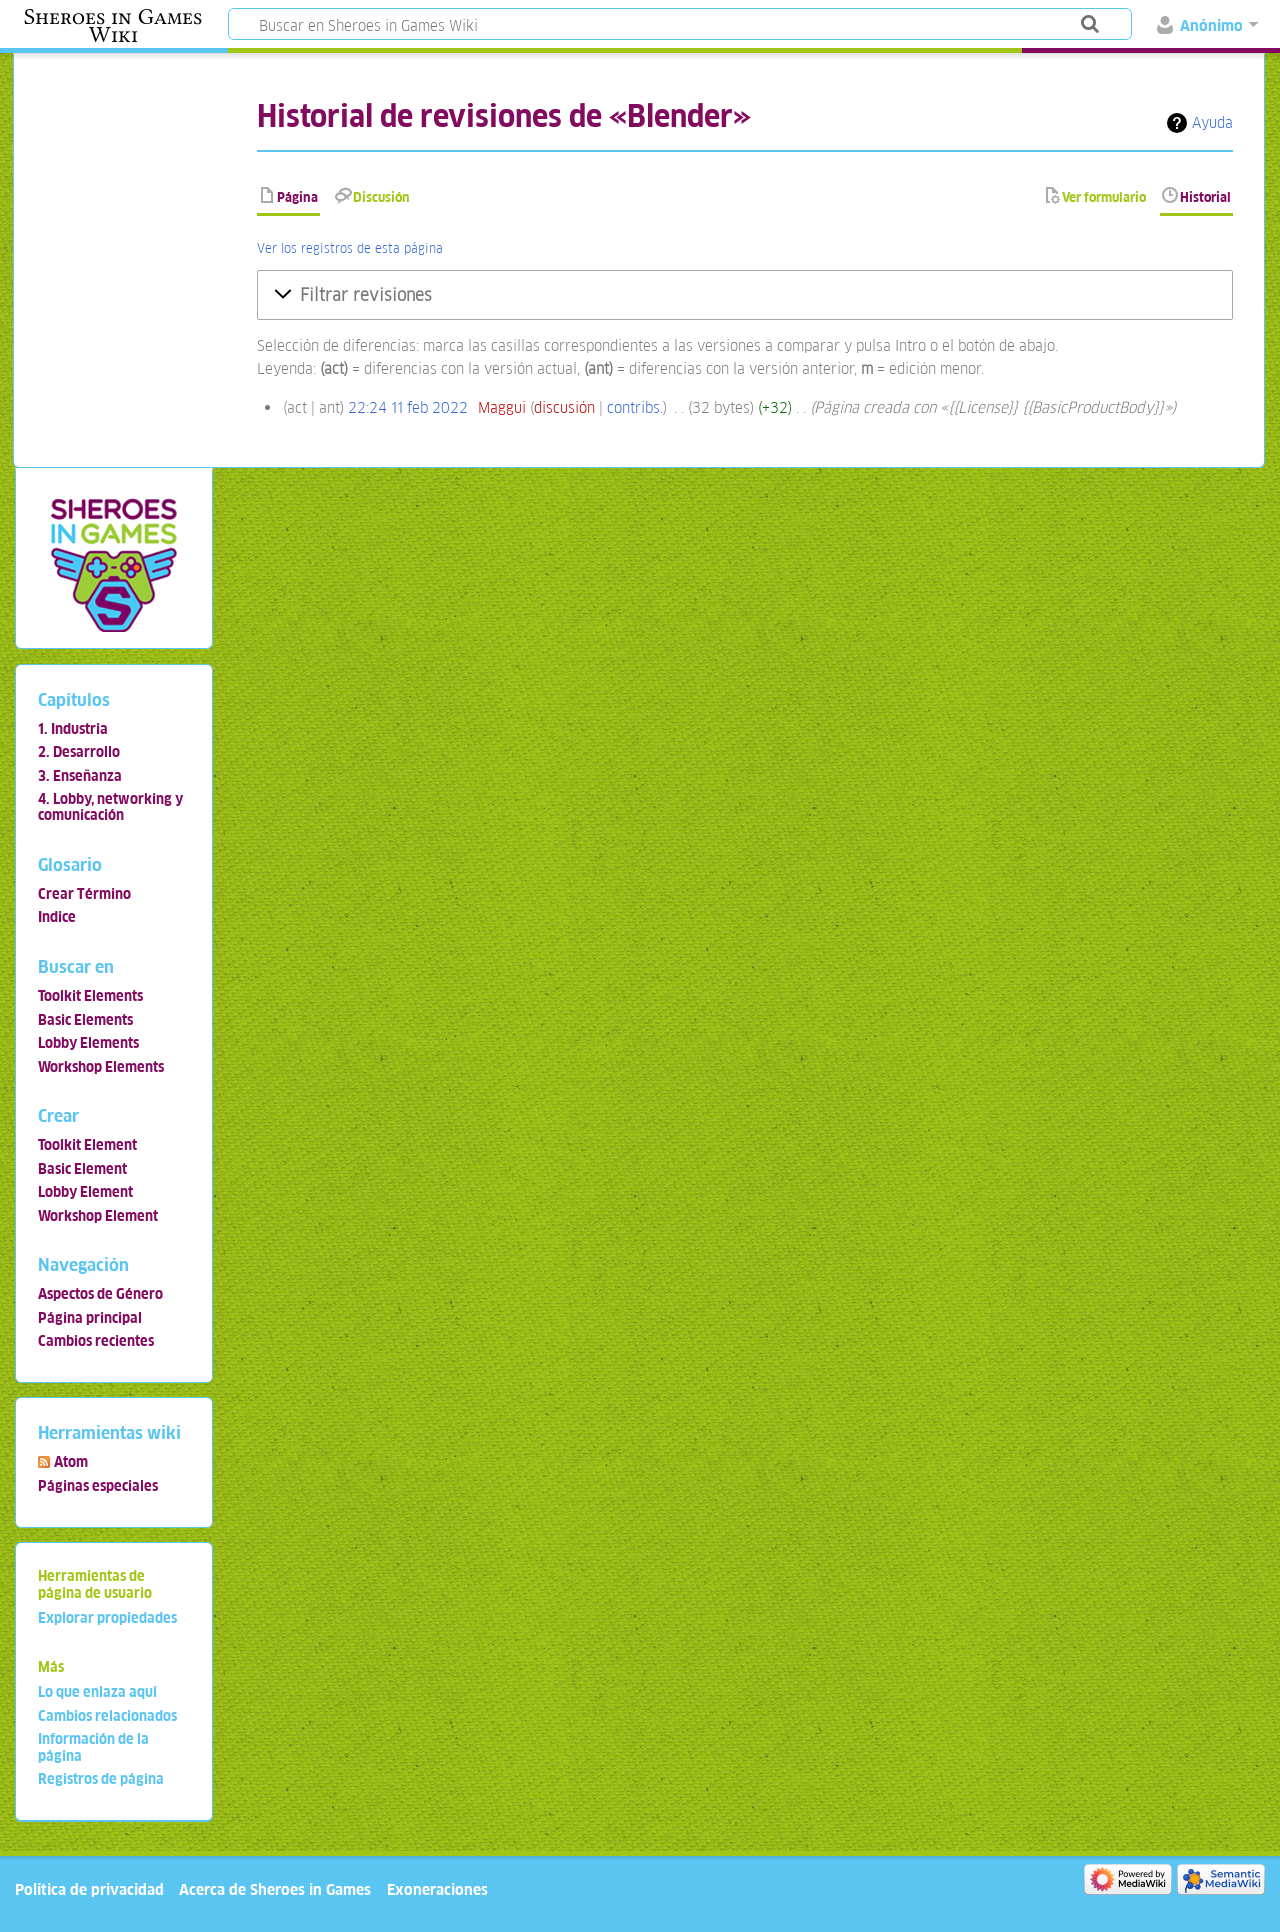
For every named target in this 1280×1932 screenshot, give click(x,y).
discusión (564, 407)
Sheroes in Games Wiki (113, 26)
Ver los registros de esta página (350, 248)
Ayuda (1212, 122)
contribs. (635, 407)
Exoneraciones (437, 1889)
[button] (745, 295)
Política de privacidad (89, 1889)
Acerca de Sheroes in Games (275, 1889)
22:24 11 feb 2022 (408, 407)
